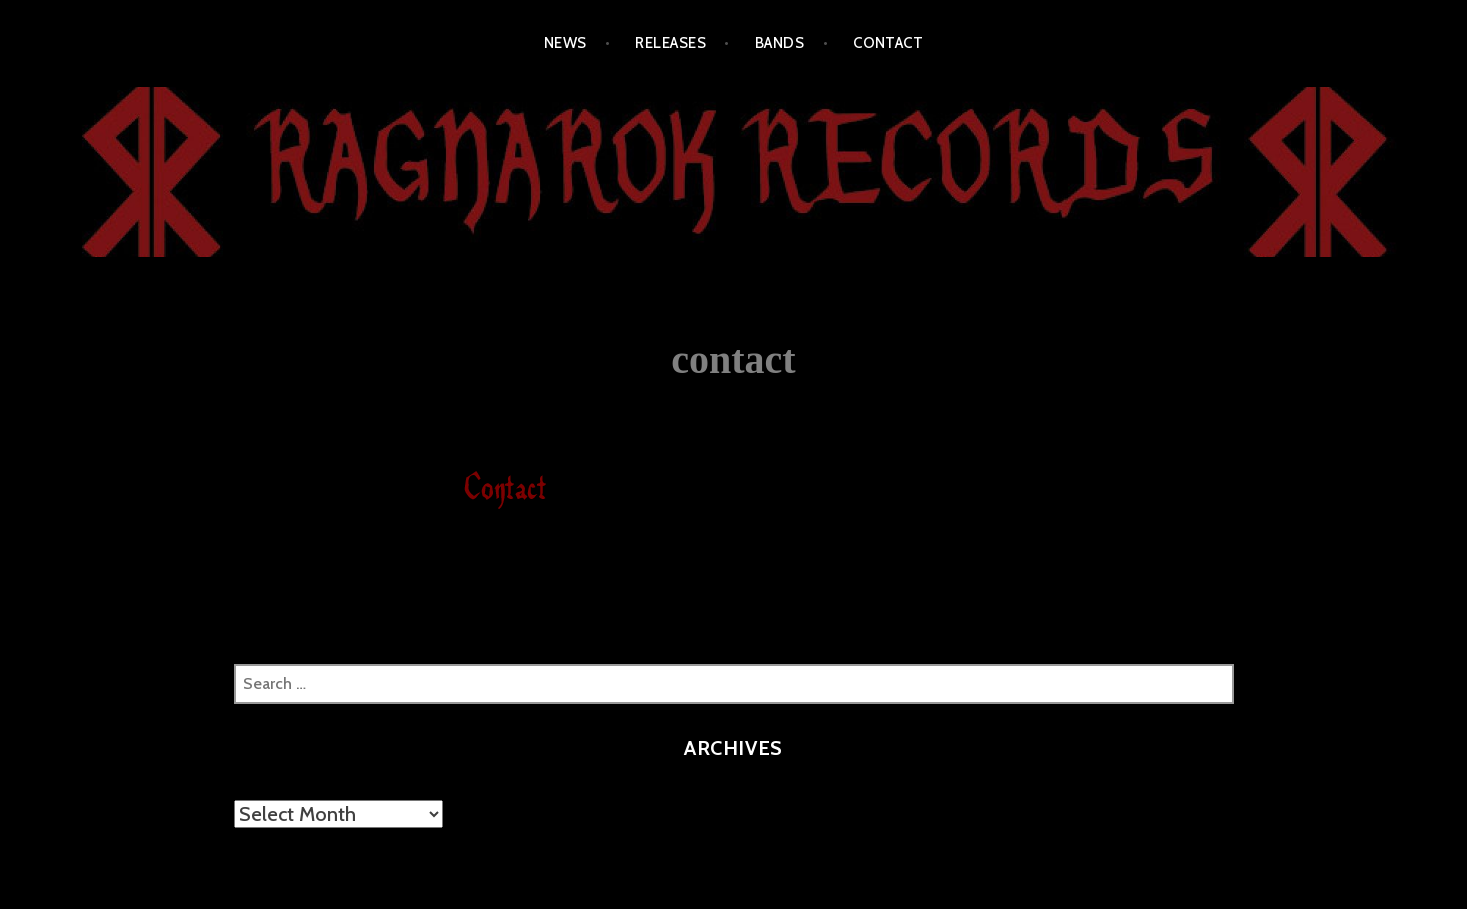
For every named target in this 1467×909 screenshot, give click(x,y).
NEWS (565, 43)
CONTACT (888, 43)
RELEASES (670, 43)
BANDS (779, 43)
